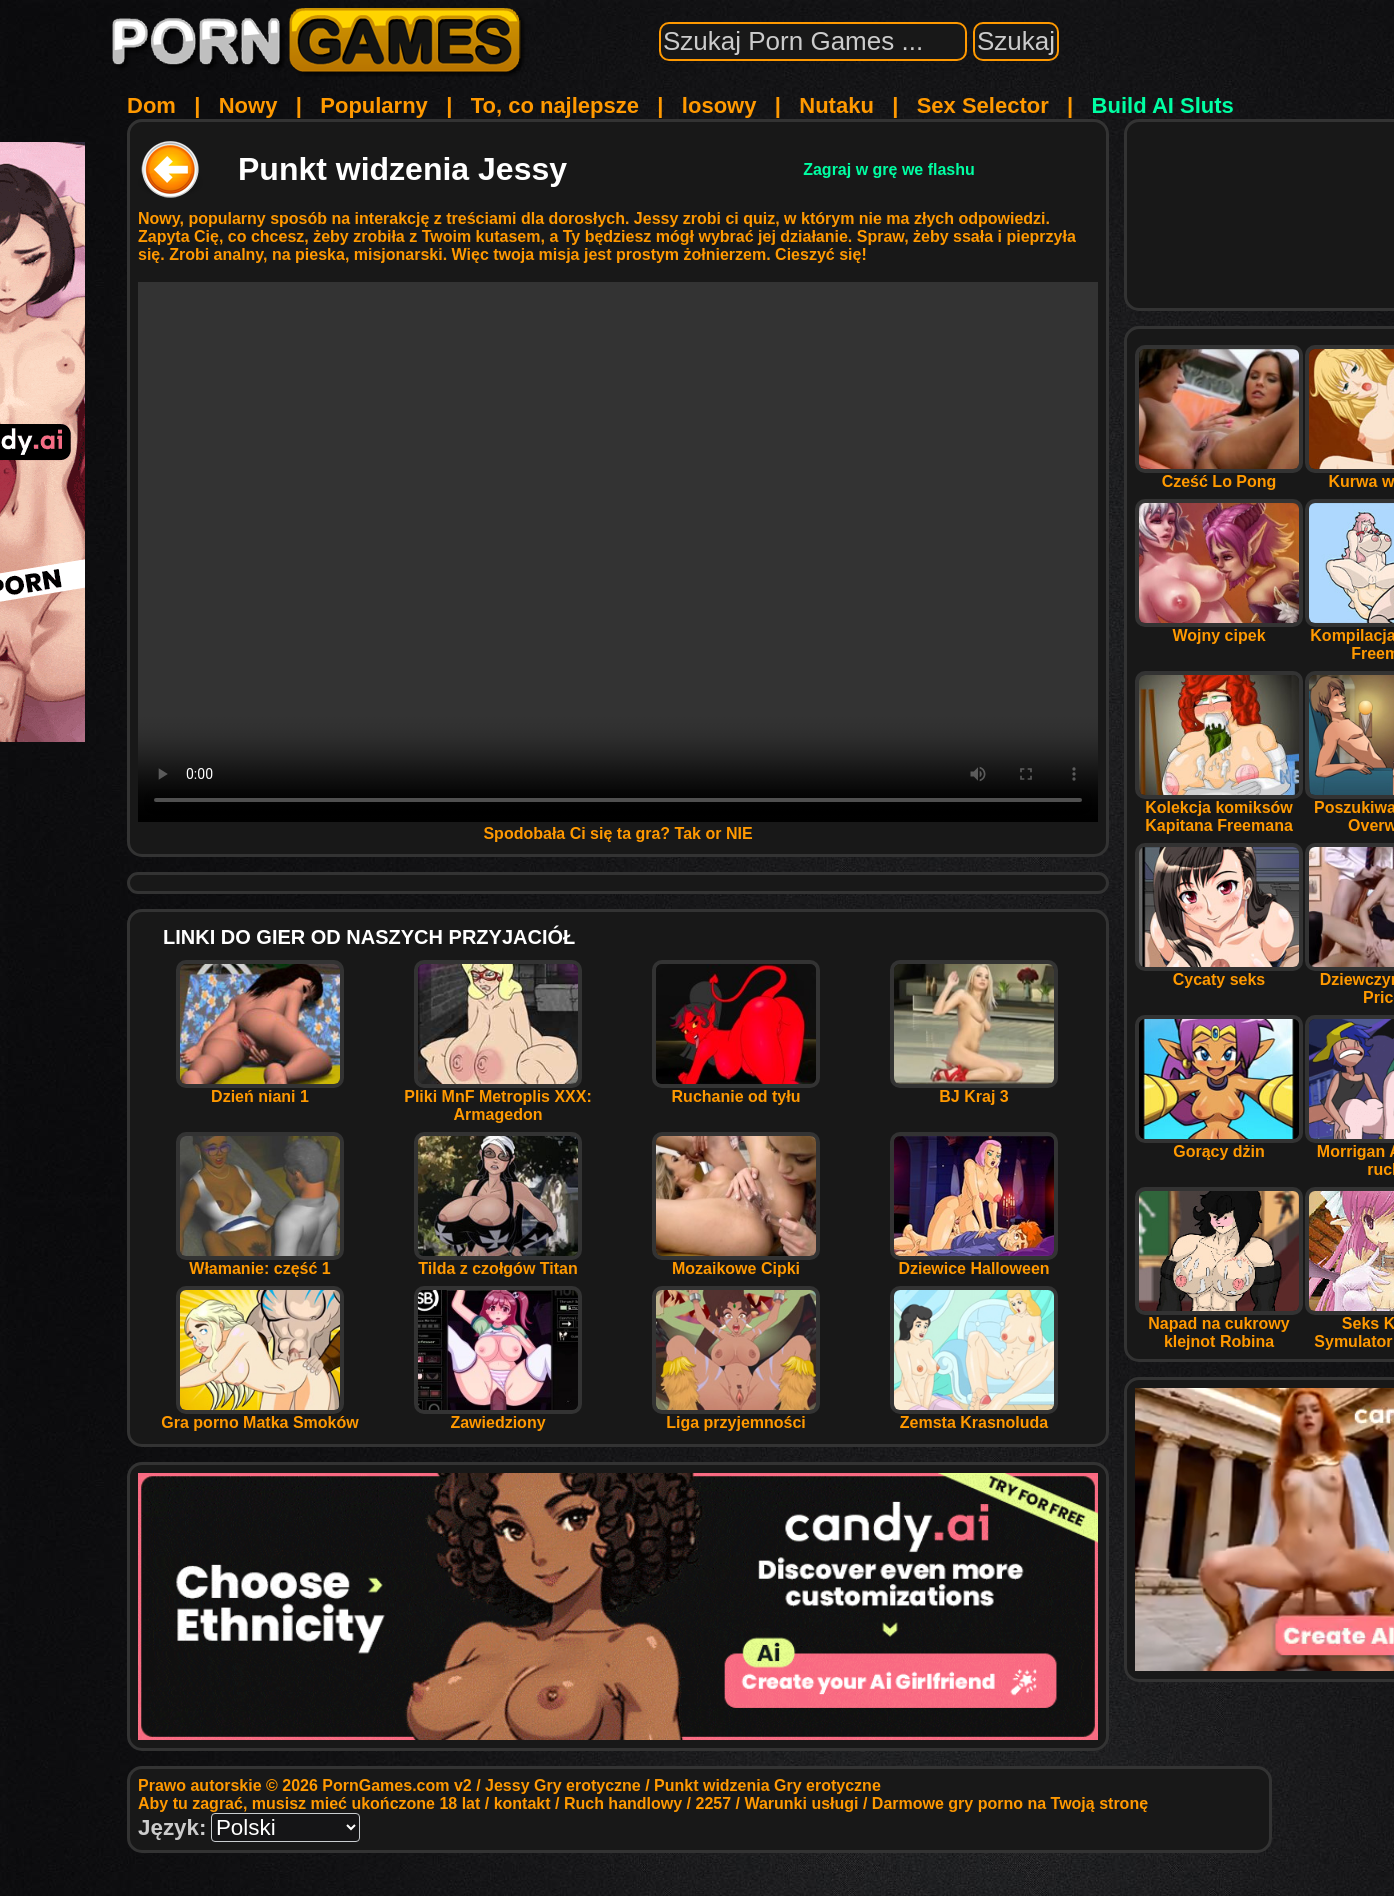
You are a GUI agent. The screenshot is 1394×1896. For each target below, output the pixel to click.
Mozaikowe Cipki (736, 1261)
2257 (714, 1803)
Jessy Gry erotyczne (563, 1785)
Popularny (374, 105)
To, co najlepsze (555, 105)
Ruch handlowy (623, 1803)
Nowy (248, 105)
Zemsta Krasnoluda (974, 1415)
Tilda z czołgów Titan (498, 1261)
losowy (719, 105)
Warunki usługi (801, 1803)
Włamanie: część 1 (260, 1261)
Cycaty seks (1219, 972)
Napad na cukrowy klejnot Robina (1219, 1325)
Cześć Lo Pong (1219, 474)
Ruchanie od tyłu (736, 1089)
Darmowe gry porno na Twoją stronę (1010, 1803)
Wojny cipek (1219, 628)
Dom (151, 105)
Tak (688, 833)
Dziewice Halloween (974, 1261)
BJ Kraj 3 (974, 1089)
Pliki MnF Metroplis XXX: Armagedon (498, 1098)
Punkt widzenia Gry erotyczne (767, 1785)
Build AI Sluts (1163, 105)
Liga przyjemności (736, 1415)
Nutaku (836, 105)
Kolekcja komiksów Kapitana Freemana (1219, 809)
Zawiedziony (498, 1415)
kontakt (522, 1803)
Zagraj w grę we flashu (889, 169)
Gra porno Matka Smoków (259, 1415)
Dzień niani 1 (260, 1089)
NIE (739, 833)
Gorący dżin (1219, 1144)
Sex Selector (983, 105)
